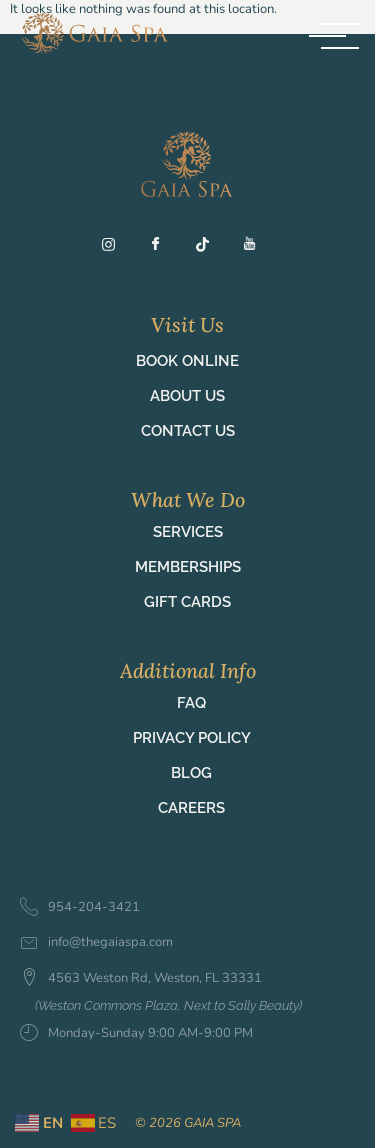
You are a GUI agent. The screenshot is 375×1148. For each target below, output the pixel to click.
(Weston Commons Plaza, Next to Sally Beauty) (168, 1005)
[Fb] (164, 249)
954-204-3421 (80, 908)
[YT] (258, 249)
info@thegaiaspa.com (96, 942)
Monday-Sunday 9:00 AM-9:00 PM (136, 1034)
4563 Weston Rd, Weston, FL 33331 (141, 979)
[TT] (211, 249)
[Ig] (117, 249)
